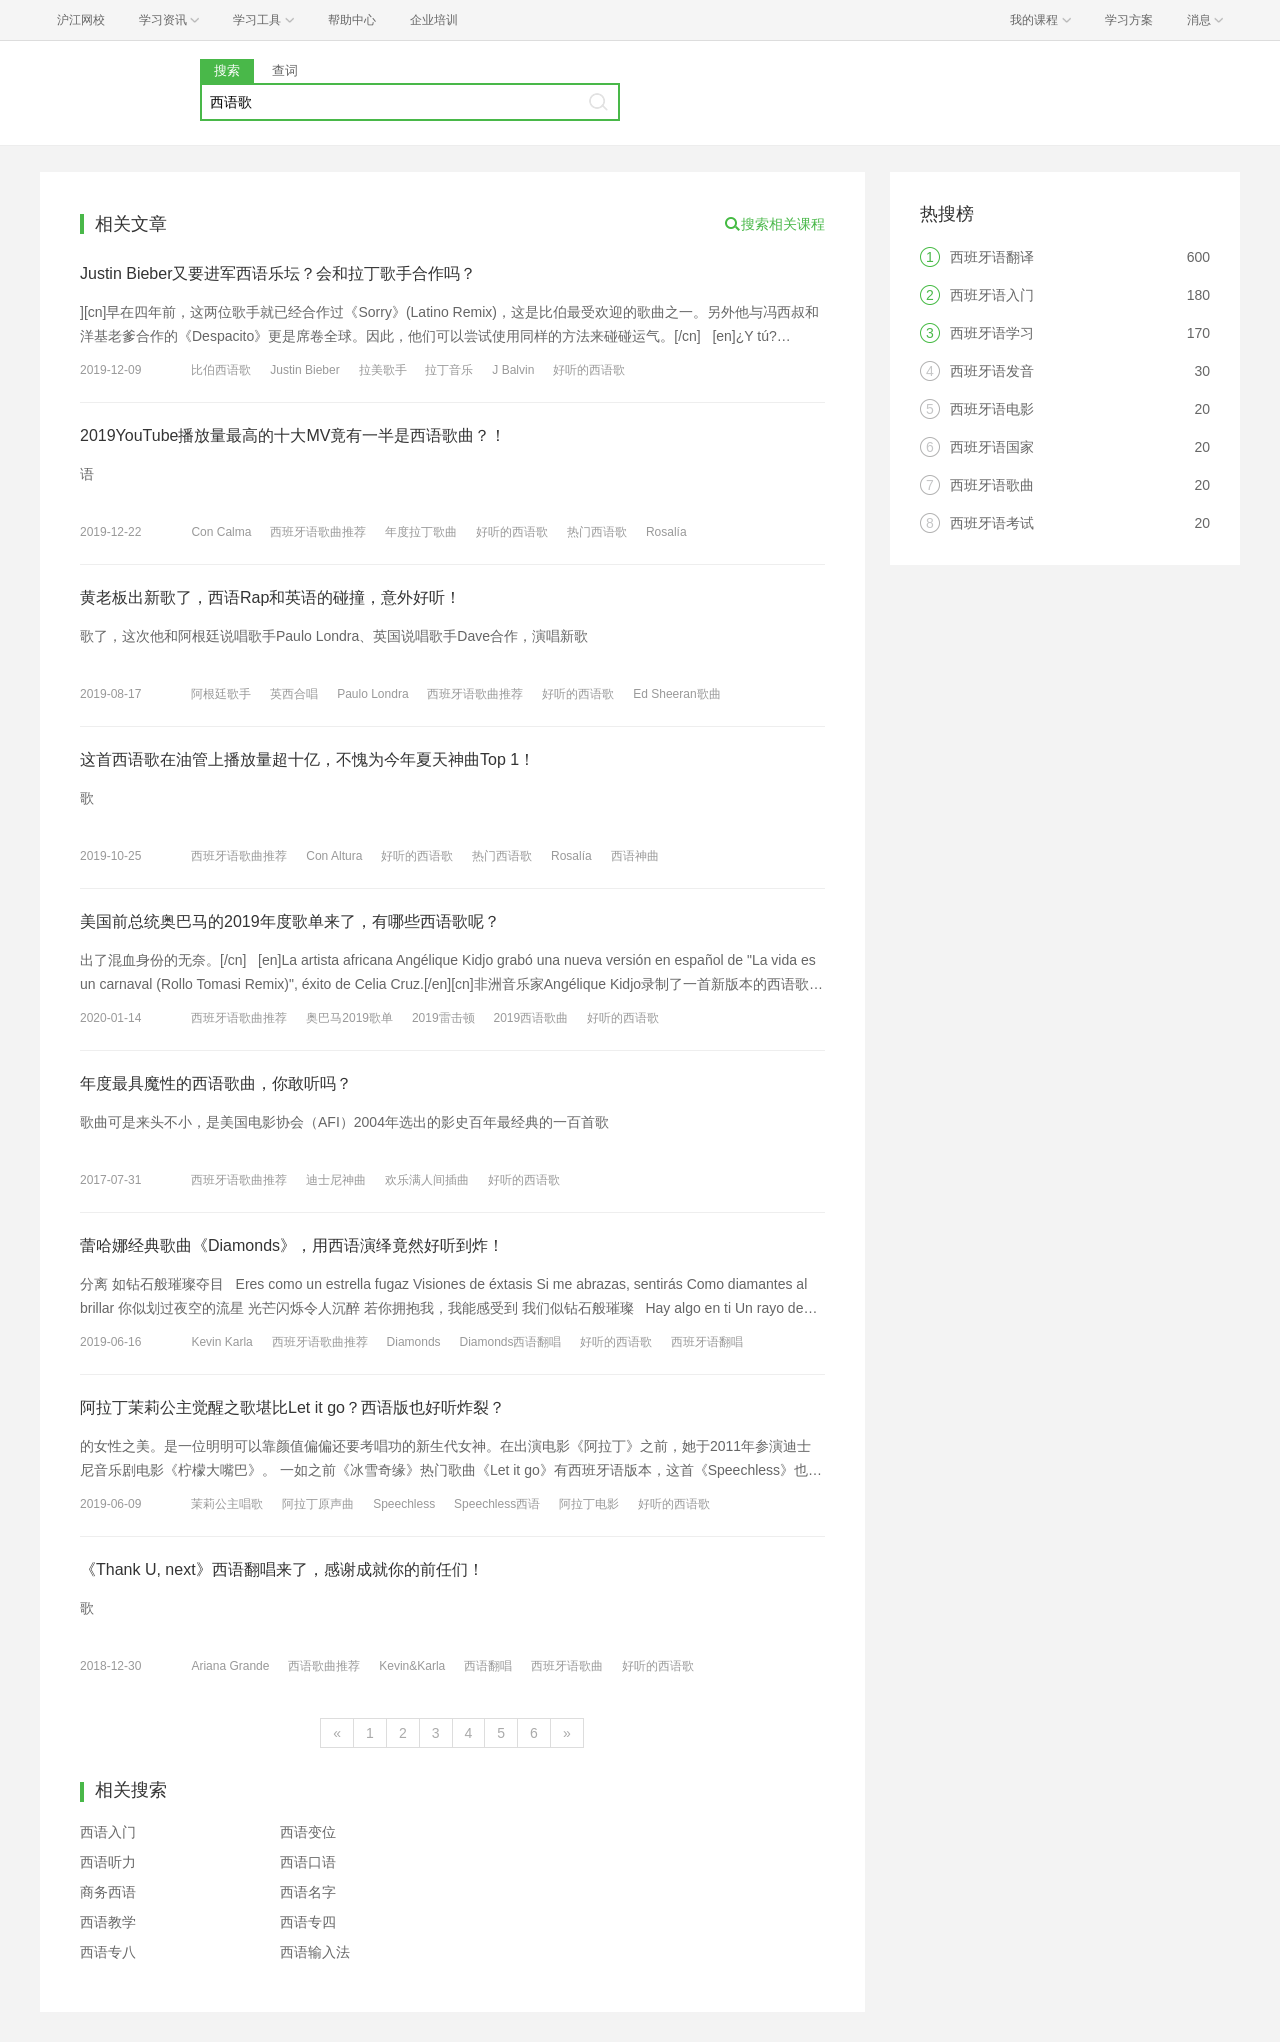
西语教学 (108, 1922)
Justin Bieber (304, 370)
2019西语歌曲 (530, 1018)
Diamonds (414, 1342)
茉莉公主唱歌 (227, 1504)
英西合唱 (294, 694)
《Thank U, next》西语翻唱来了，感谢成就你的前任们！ (282, 1569)
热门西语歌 (597, 532)
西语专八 (108, 1952)
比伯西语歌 (221, 370)
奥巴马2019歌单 (349, 1018)
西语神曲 (635, 856)
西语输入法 (315, 1952)
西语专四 (308, 1922)
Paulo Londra (372, 694)
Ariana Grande (230, 1666)
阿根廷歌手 (221, 694)
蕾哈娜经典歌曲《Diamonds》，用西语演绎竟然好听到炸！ (292, 1245)
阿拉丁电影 (589, 1504)
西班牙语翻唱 (707, 1342)
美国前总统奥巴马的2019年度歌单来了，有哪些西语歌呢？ (290, 921)
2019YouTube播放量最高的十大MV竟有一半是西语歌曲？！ (293, 435)
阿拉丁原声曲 (318, 1504)
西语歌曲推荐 (324, 1666)
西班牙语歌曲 (567, 1666)
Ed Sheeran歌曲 (676, 694)
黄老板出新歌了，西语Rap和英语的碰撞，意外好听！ (270, 597)
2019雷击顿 (443, 1018)
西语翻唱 (488, 1666)
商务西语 (108, 1892)
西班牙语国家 (992, 447)
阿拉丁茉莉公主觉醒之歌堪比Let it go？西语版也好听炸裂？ (292, 1407)
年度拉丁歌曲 (421, 532)
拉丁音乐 (449, 370)
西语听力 (108, 1862)
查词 (285, 70)
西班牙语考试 (992, 523)
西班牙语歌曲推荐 (318, 532)
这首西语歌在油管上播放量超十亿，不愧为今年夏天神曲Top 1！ (307, 759)
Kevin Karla (221, 1342)
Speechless (404, 1504)
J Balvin (513, 370)
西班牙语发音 (992, 371)
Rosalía (666, 532)
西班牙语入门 (992, 295)
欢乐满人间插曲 (427, 1180)
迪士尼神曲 (336, 1180)
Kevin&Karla (412, 1666)
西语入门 (108, 1832)
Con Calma (221, 532)
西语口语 (308, 1862)
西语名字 (308, 1892)
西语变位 (308, 1832)
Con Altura (334, 856)
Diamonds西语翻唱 (510, 1342)
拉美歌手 (383, 370)
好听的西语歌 (589, 370)
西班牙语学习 (992, 333)
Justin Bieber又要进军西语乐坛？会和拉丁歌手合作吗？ (278, 273)
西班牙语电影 (992, 409)
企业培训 (434, 20)
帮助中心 (352, 20)
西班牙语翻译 (992, 257)
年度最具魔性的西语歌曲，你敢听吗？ (216, 1083)
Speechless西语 (497, 1504)
